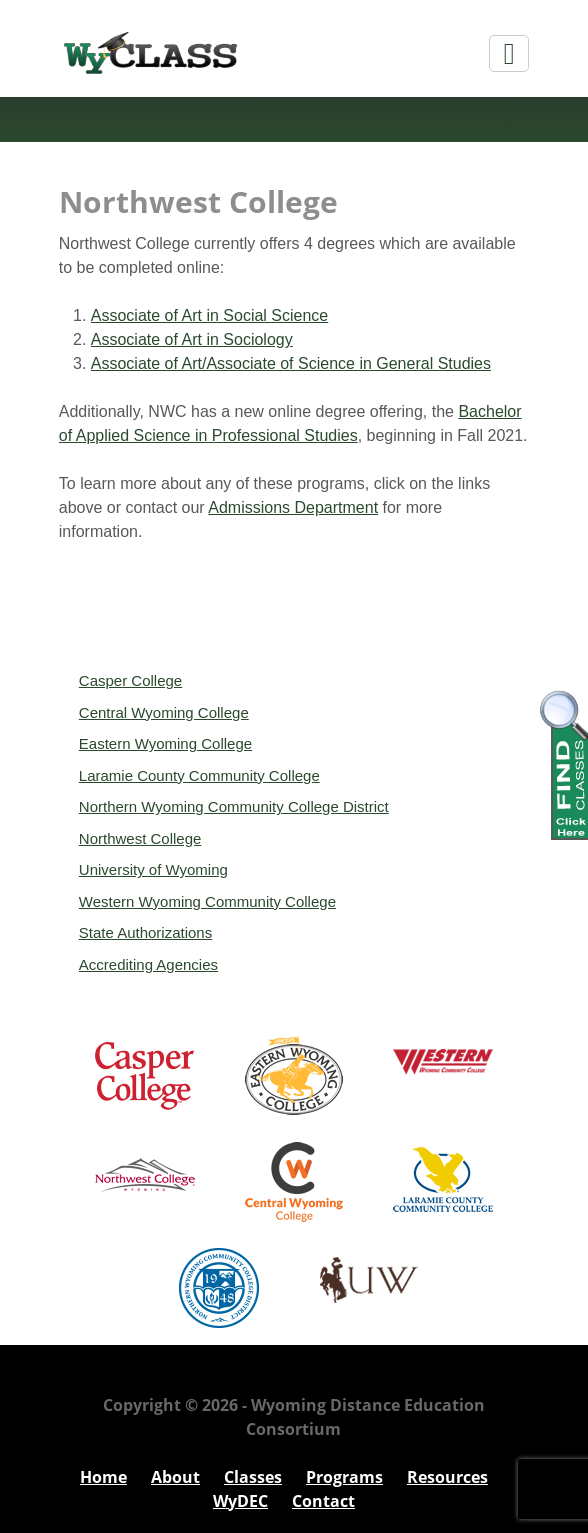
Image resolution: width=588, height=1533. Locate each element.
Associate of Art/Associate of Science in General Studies (291, 363)
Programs (344, 1477)
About (175, 1477)
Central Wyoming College (164, 712)
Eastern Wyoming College (165, 743)
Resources (447, 1477)
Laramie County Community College (199, 775)
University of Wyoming (153, 869)
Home (103, 1477)
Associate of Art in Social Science (209, 315)
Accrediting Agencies (148, 964)
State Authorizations (145, 932)
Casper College (130, 680)
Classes (253, 1477)
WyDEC (240, 1501)
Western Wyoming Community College (207, 901)
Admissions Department (293, 507)
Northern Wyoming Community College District (234, 806)
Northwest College (140, 838)
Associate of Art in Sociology (192, 339)
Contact (323, 1501)
